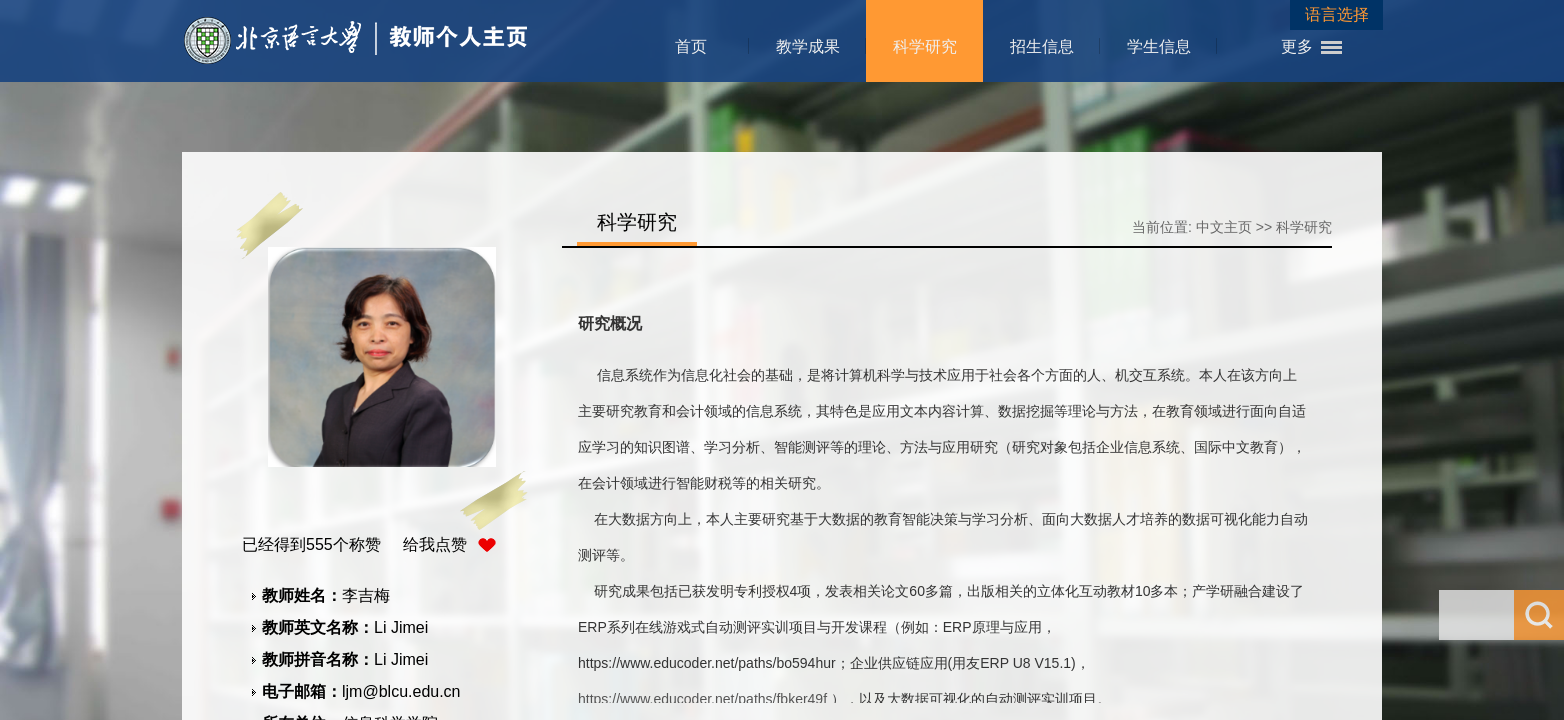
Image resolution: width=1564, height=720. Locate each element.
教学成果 (808, 46)
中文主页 (1224, 227)
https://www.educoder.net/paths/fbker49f (702, 699)
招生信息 (1042, 46)
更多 (1297, 46)
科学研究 (925, 46)
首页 (691, 46)
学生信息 (1159, 46)
